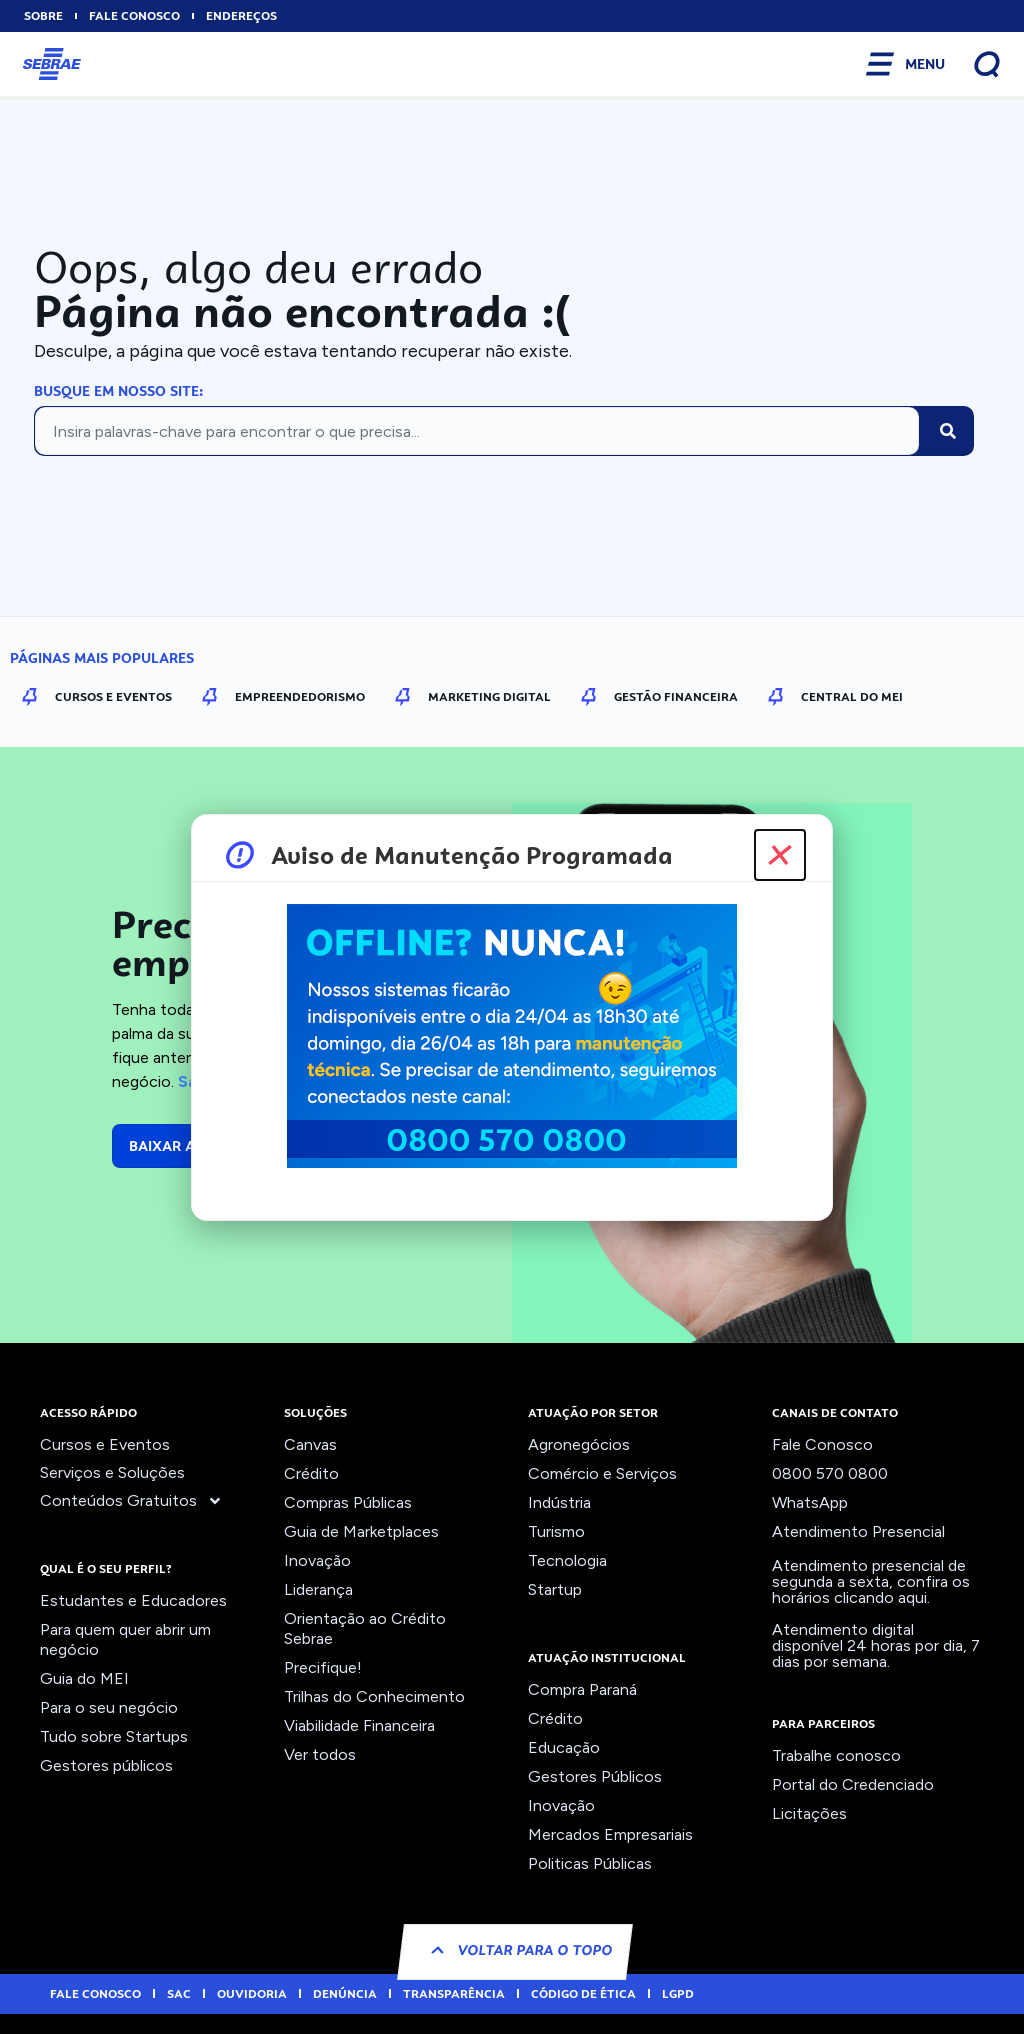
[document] (512, 1017)
